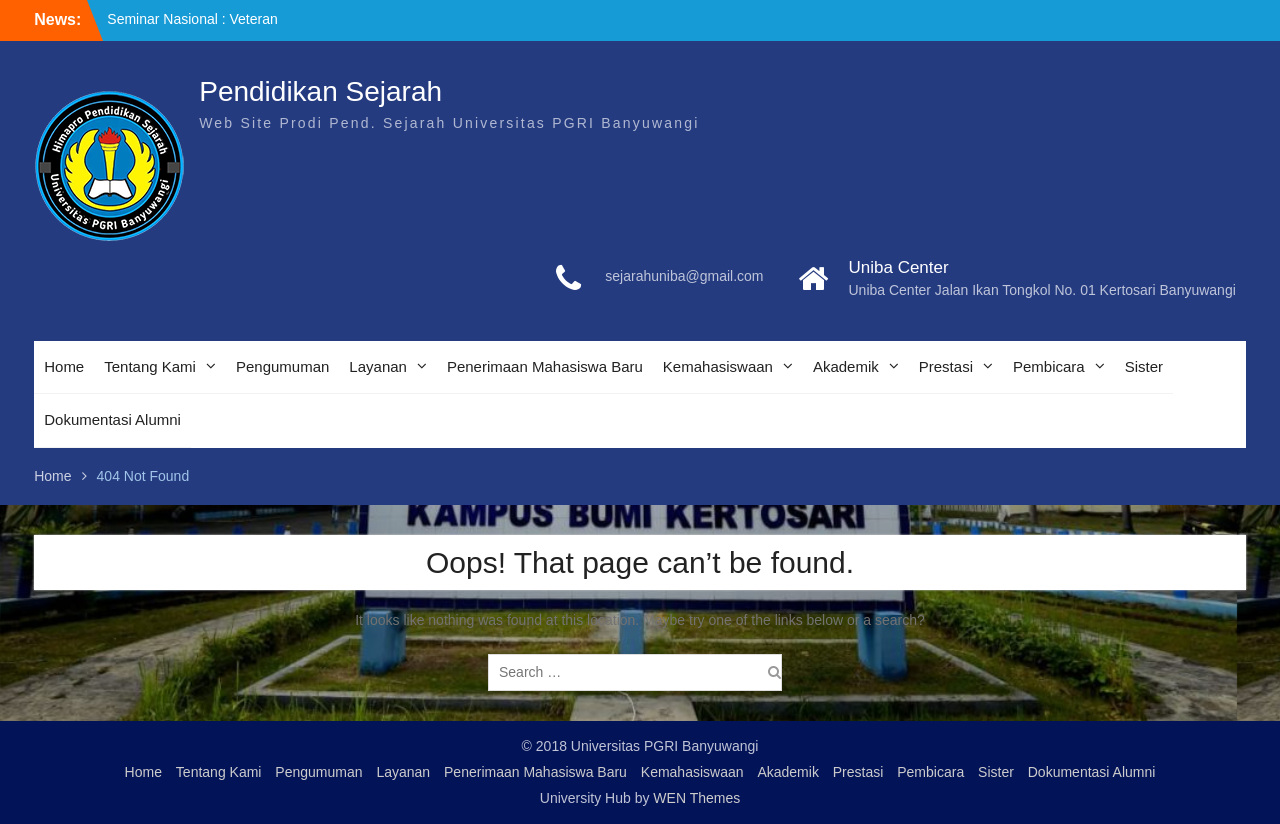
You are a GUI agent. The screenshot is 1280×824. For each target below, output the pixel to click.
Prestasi (946, 366)
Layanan (378, 366)
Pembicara (1049, 366)
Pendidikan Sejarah (320, 91)
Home (64, 366)
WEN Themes (696, 798)
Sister (1144, 366)
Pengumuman (282, 366)
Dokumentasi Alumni (112, 419)
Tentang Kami (150, 366)
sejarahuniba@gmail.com (684, 276)
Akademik (846, 366)
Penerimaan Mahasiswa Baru (545, 366)
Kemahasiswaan (718, 366)
